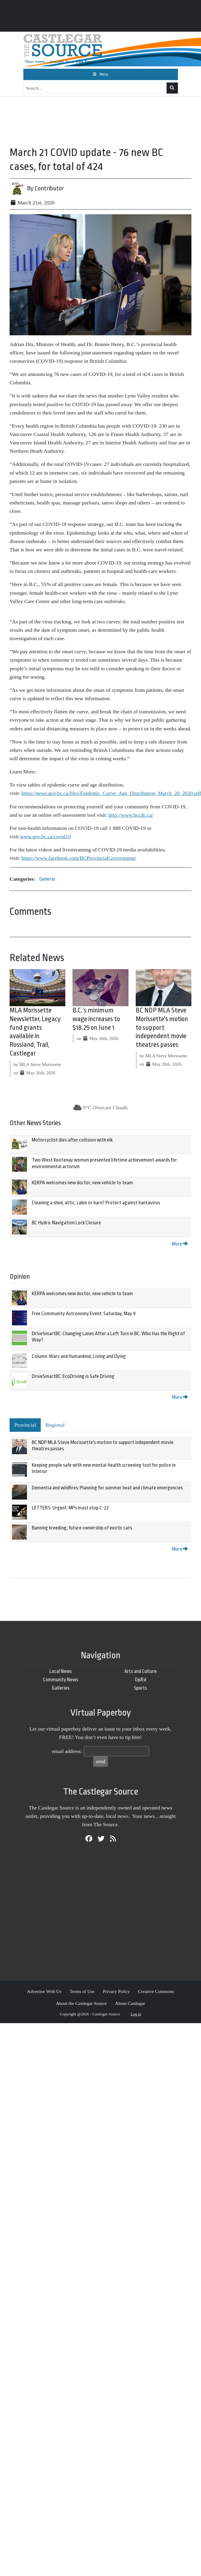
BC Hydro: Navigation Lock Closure (66, 1223)
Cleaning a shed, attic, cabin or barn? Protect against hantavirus (96, 1203)
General (47, 879)
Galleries (60, 1688)
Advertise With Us (44, 1991)
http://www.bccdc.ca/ (130, 815)
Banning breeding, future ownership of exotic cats (82, 1528)
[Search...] (95, 88)
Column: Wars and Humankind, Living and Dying (79, 1356)
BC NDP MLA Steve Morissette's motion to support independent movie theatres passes (162, 1027)
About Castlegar (130, 2003)
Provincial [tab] (25, 1425)
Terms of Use (82, 1991)
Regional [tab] (55, 1425)
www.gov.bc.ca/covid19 (45, 836)
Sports (140, 1688)
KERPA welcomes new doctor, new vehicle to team (82, 1182)
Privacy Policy (116, 1991)
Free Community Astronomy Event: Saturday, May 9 (84, 1313)
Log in (136, 2014)
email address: (67, 1751)
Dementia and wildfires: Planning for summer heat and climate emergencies (107, 1488)
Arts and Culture (140, 1671)
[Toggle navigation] (100, 74)
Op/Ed (140, 1679)
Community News (60, 1679)
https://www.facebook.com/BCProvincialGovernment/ (79, 858)
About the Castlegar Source (81, 2003)
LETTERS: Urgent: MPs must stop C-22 (70, 1508)
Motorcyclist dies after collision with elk (72, 1140)
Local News (60, 1671)
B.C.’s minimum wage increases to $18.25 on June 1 (96, 1019)
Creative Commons (156, 1991)
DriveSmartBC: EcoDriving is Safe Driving (73, 1376)
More (180, 1244)
